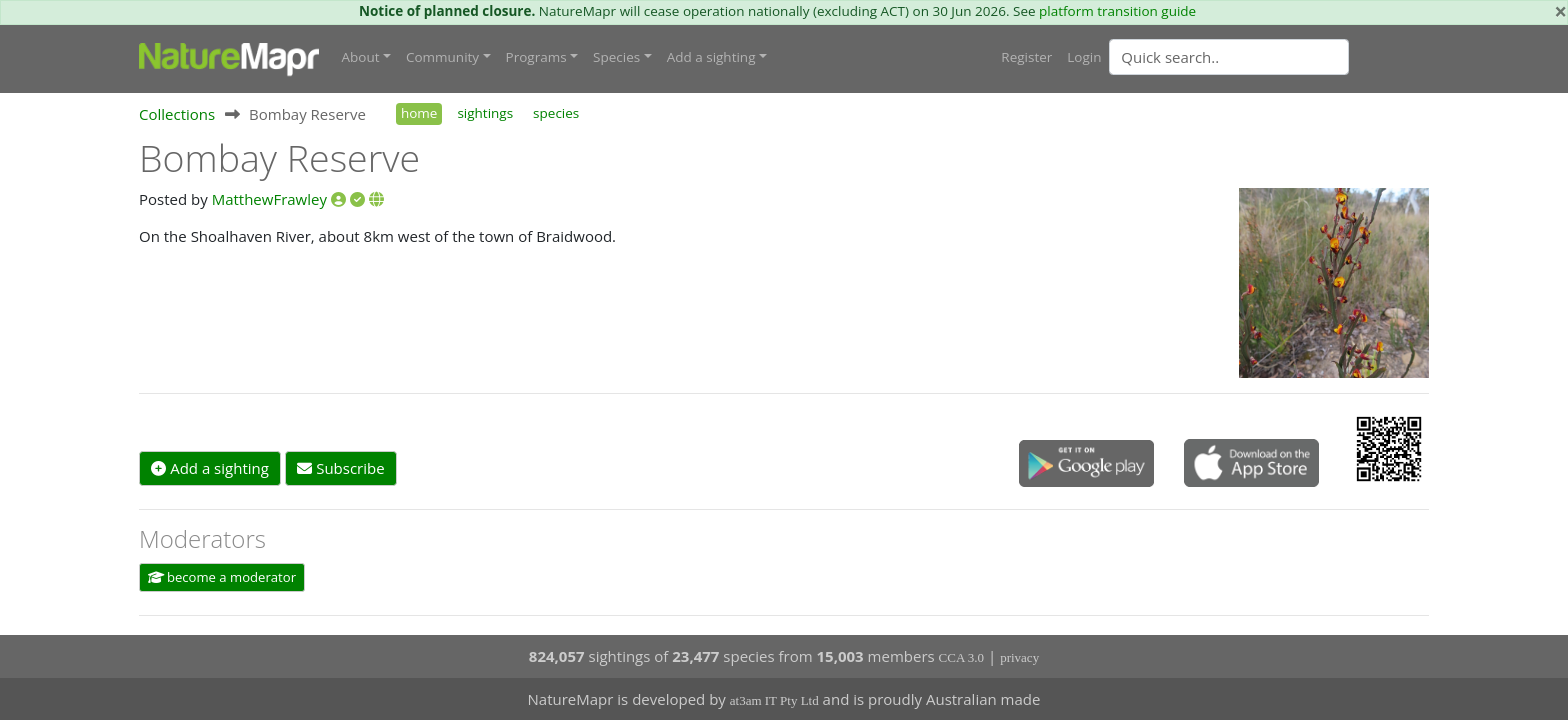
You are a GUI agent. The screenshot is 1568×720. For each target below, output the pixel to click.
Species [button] (616, 57)
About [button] (361, 57)
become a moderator (222, 577)
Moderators (202, 538)
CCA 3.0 (962, 657)
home (419, 113)
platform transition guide (1117, 11)
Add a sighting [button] (711, 57)
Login (1084, 57)
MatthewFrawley (269, 199)
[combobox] (1269, 57)
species (556, 113)
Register (1026, 57)
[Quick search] (1229, 57)
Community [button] (442, 57)
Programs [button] (536, 57)
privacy (1019, 657)
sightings (485, 113)
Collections (177, 114)
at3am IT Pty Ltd (774, 700)
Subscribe (340, 468)
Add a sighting (210, 468)
